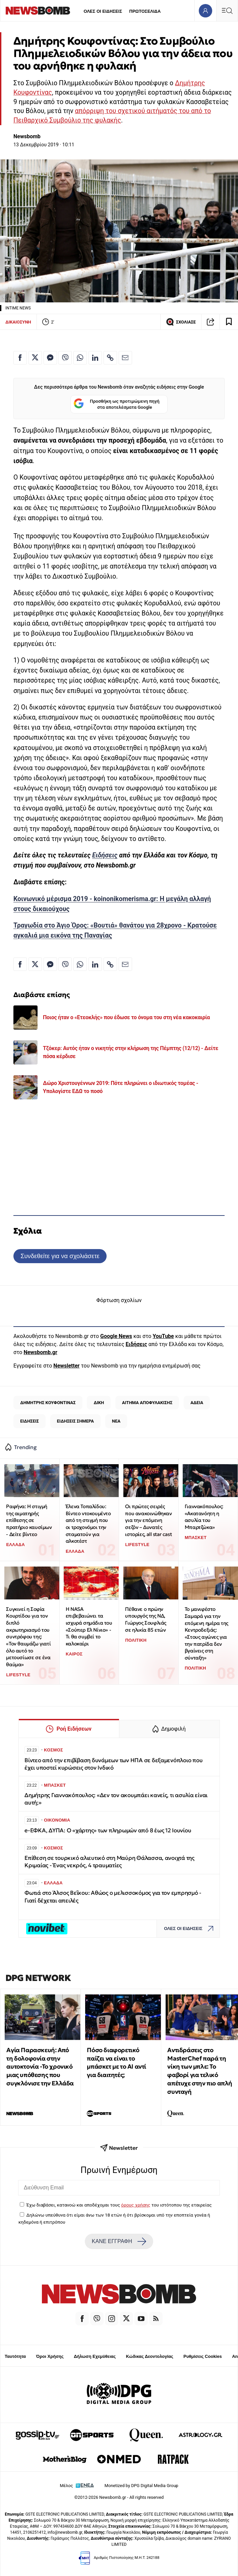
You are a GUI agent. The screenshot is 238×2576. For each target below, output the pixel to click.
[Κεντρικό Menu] (227, 10)
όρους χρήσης (135, 2205)
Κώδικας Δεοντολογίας (149, 2356)
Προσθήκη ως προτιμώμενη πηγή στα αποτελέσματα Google (116, 404)
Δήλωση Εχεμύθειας (95, 2356)
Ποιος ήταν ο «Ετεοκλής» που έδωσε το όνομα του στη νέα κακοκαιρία (126, 1017)
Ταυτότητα (15, 2356)
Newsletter (66, 1366)
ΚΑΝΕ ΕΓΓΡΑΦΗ (119, 2241)
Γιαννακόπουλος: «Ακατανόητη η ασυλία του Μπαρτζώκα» (204, 1516)
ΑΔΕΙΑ (196, 1402)
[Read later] (229, 322)
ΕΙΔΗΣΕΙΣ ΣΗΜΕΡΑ (75, 1421)
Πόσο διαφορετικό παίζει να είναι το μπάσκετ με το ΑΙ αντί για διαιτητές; (116, 2062)
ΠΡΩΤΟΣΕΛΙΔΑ (145, 11)
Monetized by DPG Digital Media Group (141, 2485)
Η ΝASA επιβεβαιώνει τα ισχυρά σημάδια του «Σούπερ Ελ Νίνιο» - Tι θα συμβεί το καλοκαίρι (89, 1626)
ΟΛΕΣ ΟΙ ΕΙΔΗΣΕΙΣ (102, 11)
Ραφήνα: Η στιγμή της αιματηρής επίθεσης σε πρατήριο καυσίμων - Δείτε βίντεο (29, 1520)
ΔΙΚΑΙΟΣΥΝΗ (18, 322)
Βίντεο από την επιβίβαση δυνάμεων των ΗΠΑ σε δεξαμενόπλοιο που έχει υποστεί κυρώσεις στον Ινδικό (113, 1764)
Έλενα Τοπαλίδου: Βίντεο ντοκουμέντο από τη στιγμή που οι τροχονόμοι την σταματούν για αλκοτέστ (88, 1523)
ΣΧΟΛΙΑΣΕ (181, 322)
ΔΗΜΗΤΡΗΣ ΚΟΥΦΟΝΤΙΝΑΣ (47, 1402)
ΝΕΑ (116, 1421)
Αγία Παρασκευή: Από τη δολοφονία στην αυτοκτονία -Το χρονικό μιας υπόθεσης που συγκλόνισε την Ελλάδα (40, 2066)
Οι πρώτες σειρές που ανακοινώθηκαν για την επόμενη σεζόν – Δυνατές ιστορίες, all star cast (148, 1520)
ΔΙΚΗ (99, 1402)
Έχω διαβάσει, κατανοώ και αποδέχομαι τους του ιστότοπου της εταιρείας (119, 2205)
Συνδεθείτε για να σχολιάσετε (59, 1255)
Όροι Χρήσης (50, 2356)
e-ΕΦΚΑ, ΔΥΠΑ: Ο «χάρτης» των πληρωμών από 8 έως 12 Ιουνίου (107, 1830)
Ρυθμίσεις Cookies (202, 2356)
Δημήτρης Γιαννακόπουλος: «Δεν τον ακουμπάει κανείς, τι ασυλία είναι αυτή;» (115, 1799)
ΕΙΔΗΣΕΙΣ (29, 1421)
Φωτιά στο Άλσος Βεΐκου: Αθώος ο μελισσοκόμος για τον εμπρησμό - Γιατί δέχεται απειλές (112, 1896)
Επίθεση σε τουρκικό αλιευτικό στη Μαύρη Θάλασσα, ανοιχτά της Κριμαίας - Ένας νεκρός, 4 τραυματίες (109, 1861)
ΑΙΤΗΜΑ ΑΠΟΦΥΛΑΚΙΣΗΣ (147, 1402)
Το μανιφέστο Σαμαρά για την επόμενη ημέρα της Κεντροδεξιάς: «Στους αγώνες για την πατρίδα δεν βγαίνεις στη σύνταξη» (206, 1633)
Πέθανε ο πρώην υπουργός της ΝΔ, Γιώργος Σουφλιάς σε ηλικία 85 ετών (145, 1619)
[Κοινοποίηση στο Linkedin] (95, 357)
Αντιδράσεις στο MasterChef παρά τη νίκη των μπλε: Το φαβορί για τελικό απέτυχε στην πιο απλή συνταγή (199, 2070)
